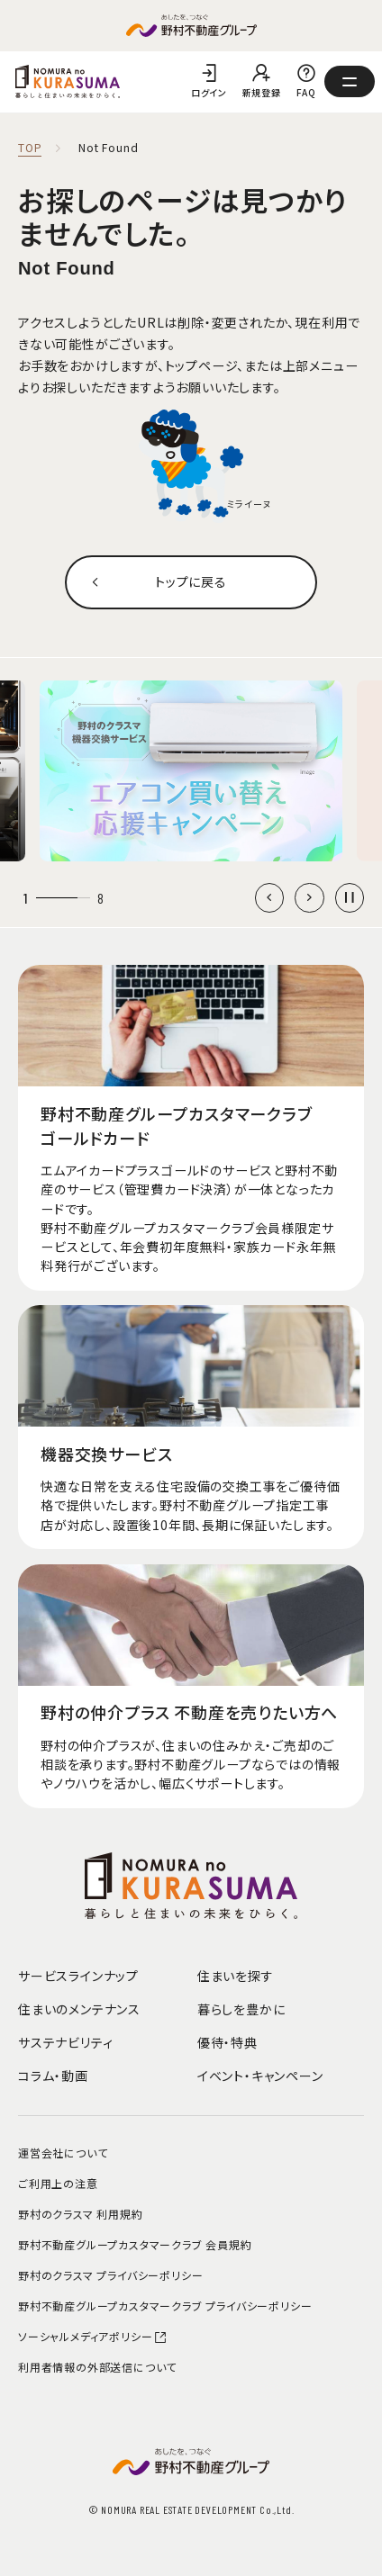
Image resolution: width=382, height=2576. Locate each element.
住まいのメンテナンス (79, 2009)
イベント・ (260, 2076)
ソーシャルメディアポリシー (93, 2336)
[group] (191, 771)
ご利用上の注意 (58, 2183)
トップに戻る (191, 581)
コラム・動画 (53, 2076)
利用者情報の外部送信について (97, 2366)
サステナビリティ (65, 2042)
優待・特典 (227, 2042)
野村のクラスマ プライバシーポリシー (110, 2275)
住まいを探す (235, 1976)
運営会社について (62, 2152)
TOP (29, 148)
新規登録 (261, 92)
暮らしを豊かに (241, 2009)
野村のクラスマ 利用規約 (80, 2213)
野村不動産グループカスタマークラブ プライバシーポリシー (165, 2305)
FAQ (306, 92)
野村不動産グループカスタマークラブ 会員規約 (135, 2244)
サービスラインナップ (78, 1976)
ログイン (209, 92)
